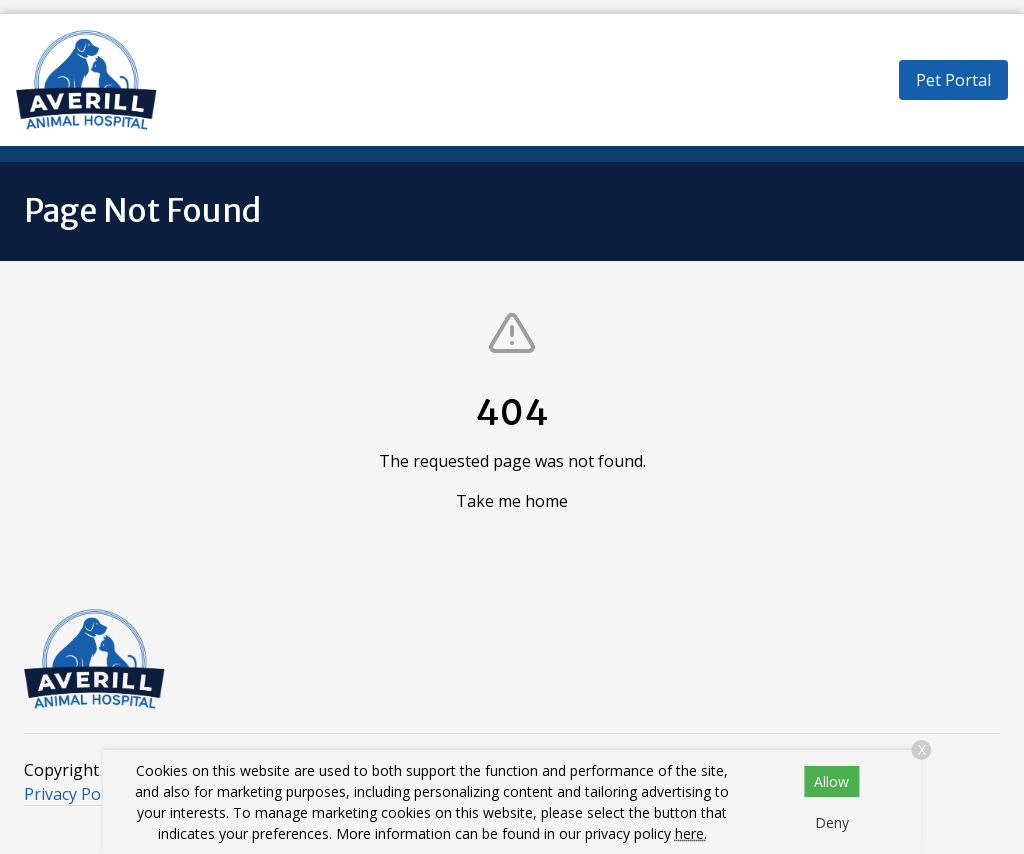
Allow (831, 781)
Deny (832, 822)
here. (691, 833)
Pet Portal (953, 80)
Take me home (512, 501)
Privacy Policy (74, 794)
